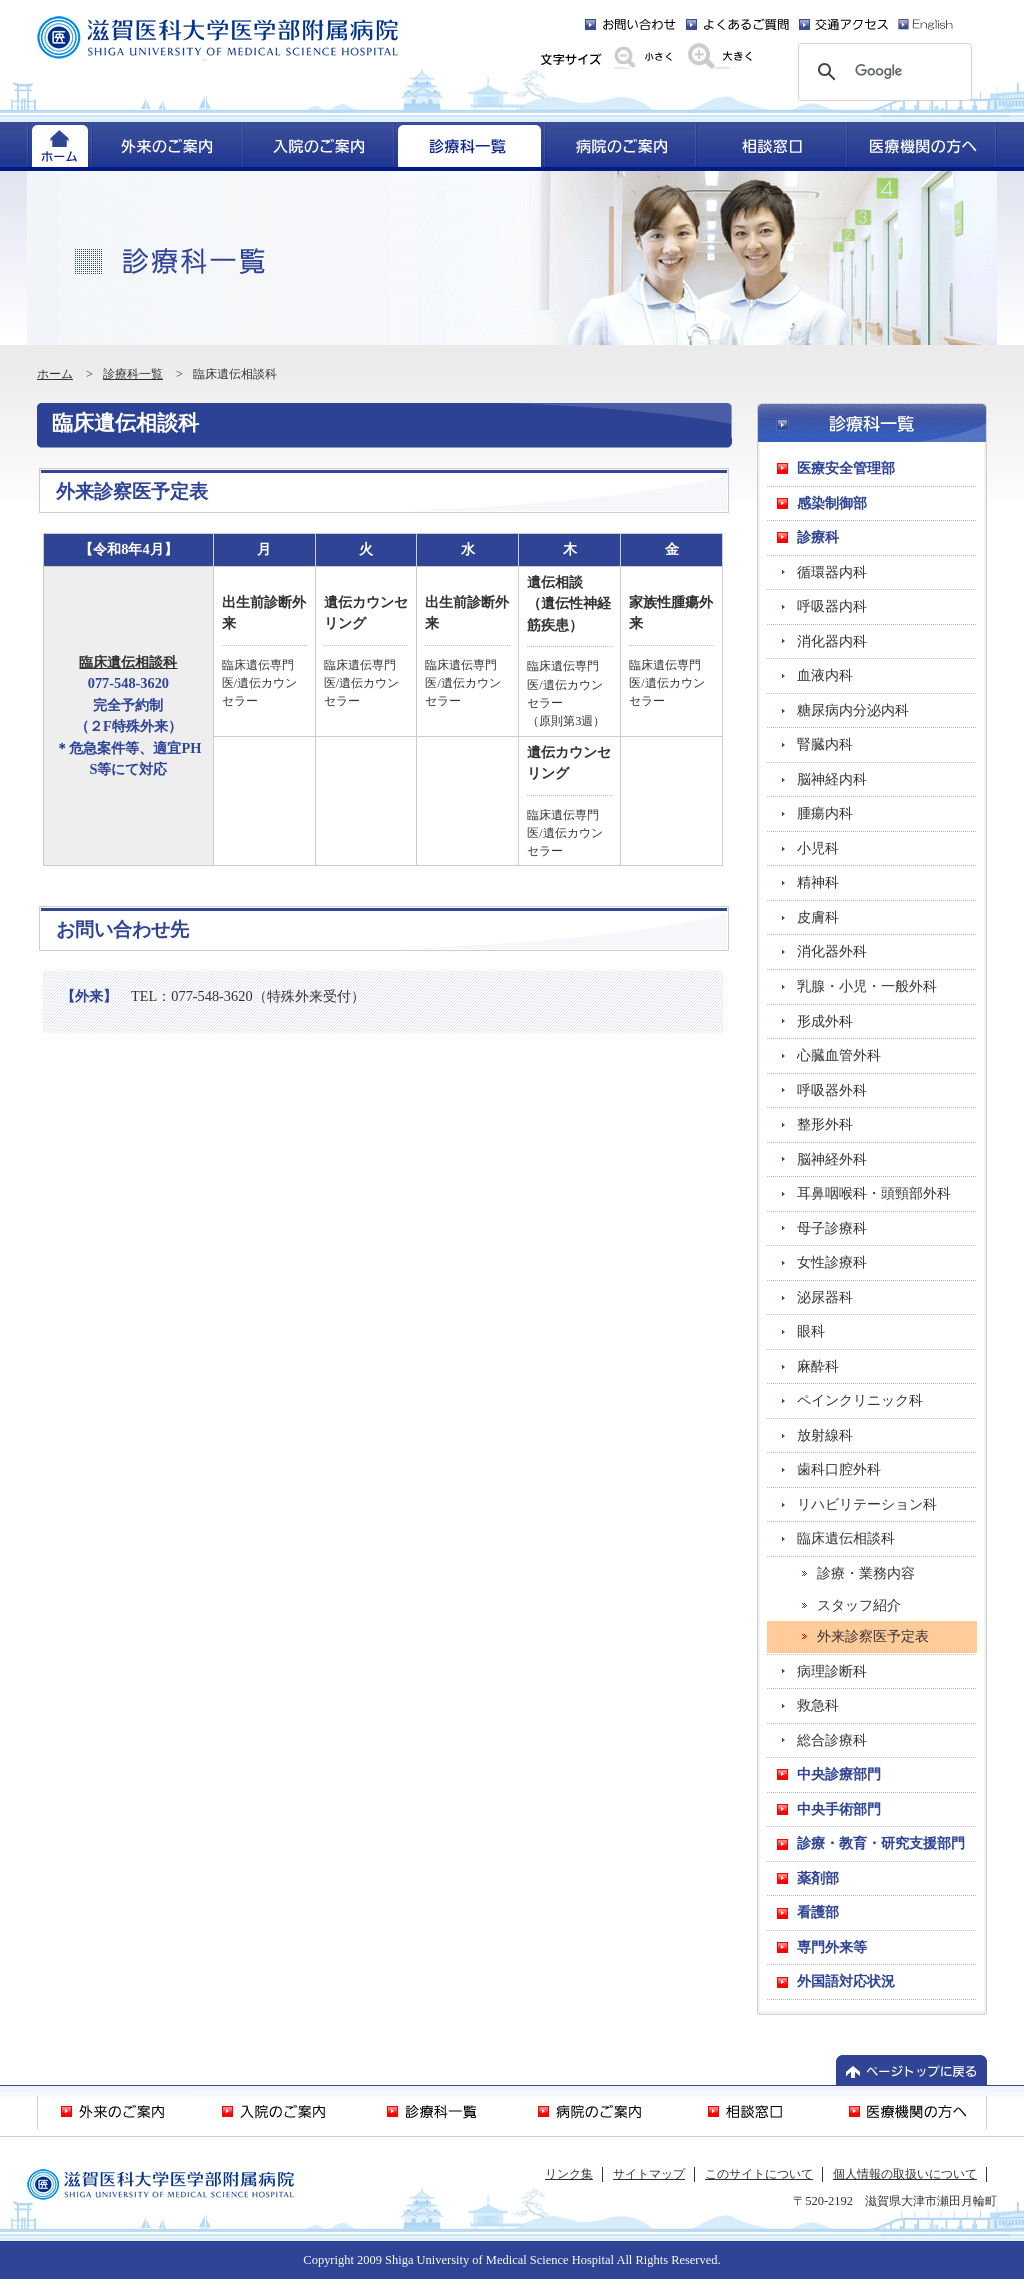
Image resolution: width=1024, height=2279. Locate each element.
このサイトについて (759, 2174)
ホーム (55, 374)
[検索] (882, 72)
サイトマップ (649, 2174)
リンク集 (569, 2174)
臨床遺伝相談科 (128, 662)
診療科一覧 (133, 374)
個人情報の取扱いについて (905, 2174)
